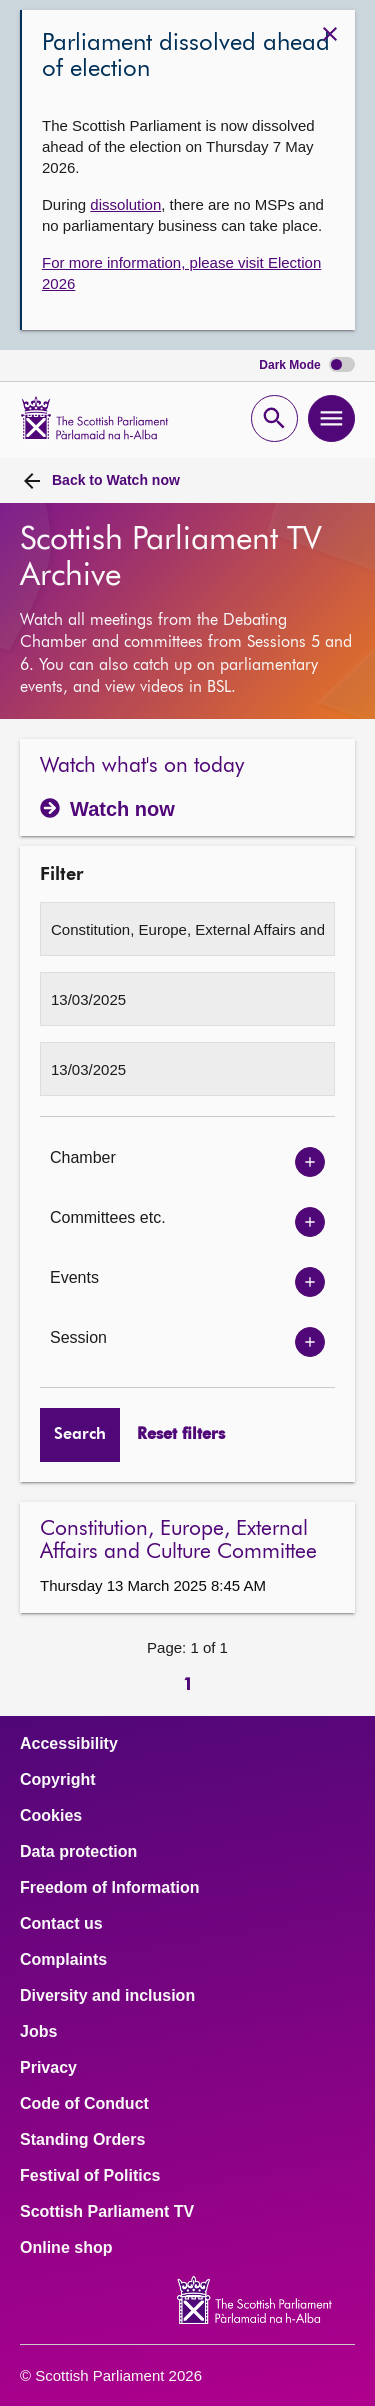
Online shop (66, 2248)
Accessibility (69, 1744)
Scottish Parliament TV (107, 2212)
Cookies (51, 1816)
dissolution (125, 204)
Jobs (38, 2032)
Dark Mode (307, 365)
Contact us (61, 1924)
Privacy (48, 2068)
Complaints (63, 1960)
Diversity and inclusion (107, 1996)
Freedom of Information (110, 1888)
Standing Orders (82, 2140)
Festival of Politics (90, 2176)
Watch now (116, 480)
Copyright (58, 1780)
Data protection (78, 1852)
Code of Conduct (84, 2104)
